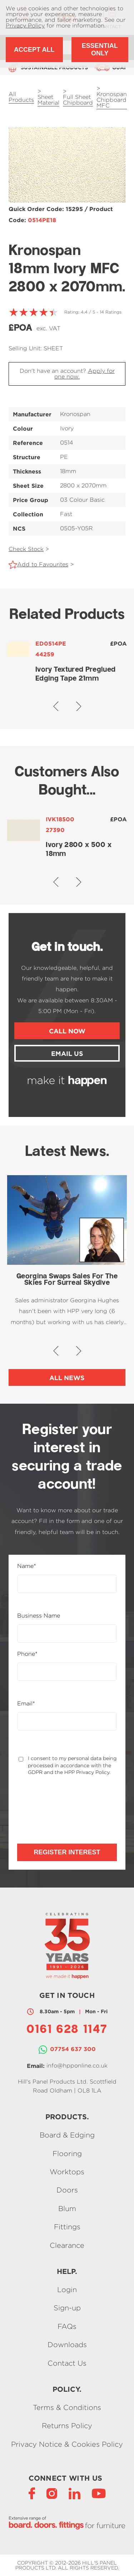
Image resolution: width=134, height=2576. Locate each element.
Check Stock (26, 549)
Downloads (67, 2345)
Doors (67, 2190)
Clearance (67, 2245)
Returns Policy (67, 2426)
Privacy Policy (25, 25)
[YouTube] (99, 2493)
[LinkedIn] (74, 2493)
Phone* (27, 1654)
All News (67, 1377)
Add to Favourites (42, 564)
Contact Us (67, 2363)
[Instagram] (51, 2493)
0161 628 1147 (66, 2030)
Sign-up (67, 2308)
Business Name (38, 1616)
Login (67, 2289)
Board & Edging (67, 2135)
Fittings (67, 2227)
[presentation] (55, 1803)
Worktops (67, 2171)
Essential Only (100, 49)
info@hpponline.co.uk (77, 2066)
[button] (56, 706)
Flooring (67, 2153)
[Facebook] (32, 2493)
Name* (26, 1566)
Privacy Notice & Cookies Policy (67, 2444)
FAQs (67, 2326)
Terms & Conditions (67, 2407)
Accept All (34, 49)
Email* (26, 1704)
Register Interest (67, 1852)
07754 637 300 (73, 2049)
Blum (67, 2208)
